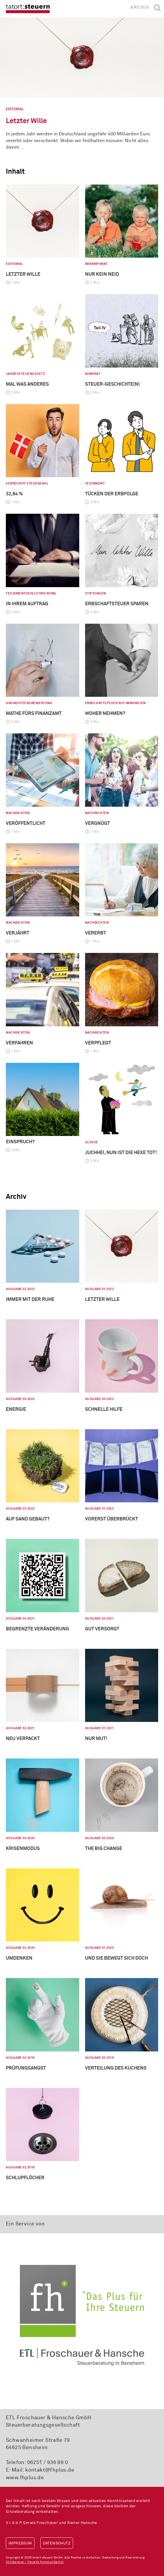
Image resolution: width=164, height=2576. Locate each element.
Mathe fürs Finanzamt (34, 713)
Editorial (15, 109)
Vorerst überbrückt (111, 1519)
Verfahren (19, 1043)
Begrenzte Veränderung (37, 1629)
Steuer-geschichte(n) (112, 384)
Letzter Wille (26, 121)
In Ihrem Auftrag (27, 603)
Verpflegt (98, 1043)
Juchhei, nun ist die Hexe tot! (121, 1152)
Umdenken (19, 1958)
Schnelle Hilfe (103, 1409)
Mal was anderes (27, 384)
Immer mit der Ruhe (30, 1299)
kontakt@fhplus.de (49, 2470)
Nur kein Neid (102, 274)
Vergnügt (97, 823)
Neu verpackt (23, 1738)
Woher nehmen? (105, 713)
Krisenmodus (23, 1848)
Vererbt (95, 933)
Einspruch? (20, 1141)
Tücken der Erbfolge (111, 494)
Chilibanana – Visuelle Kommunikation (35, 2562)
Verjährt (17, 933)
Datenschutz (56, 2543)
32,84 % (14, 494)
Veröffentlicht (25, 823)
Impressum (20, 2543)
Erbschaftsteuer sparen (117, 603)
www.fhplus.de (25, 2477)
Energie (16, 1409)
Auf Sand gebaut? (27, 1519)
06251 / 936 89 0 (47, 2462)
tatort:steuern (28, 8)
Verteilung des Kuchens (115, 2068)
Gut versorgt (102, 1629)
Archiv (139, 7)
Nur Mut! (96, 1738)
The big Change (103, 1848)
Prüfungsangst (26, 2068)
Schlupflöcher (25, 2177)
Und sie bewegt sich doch (116, 1958)
